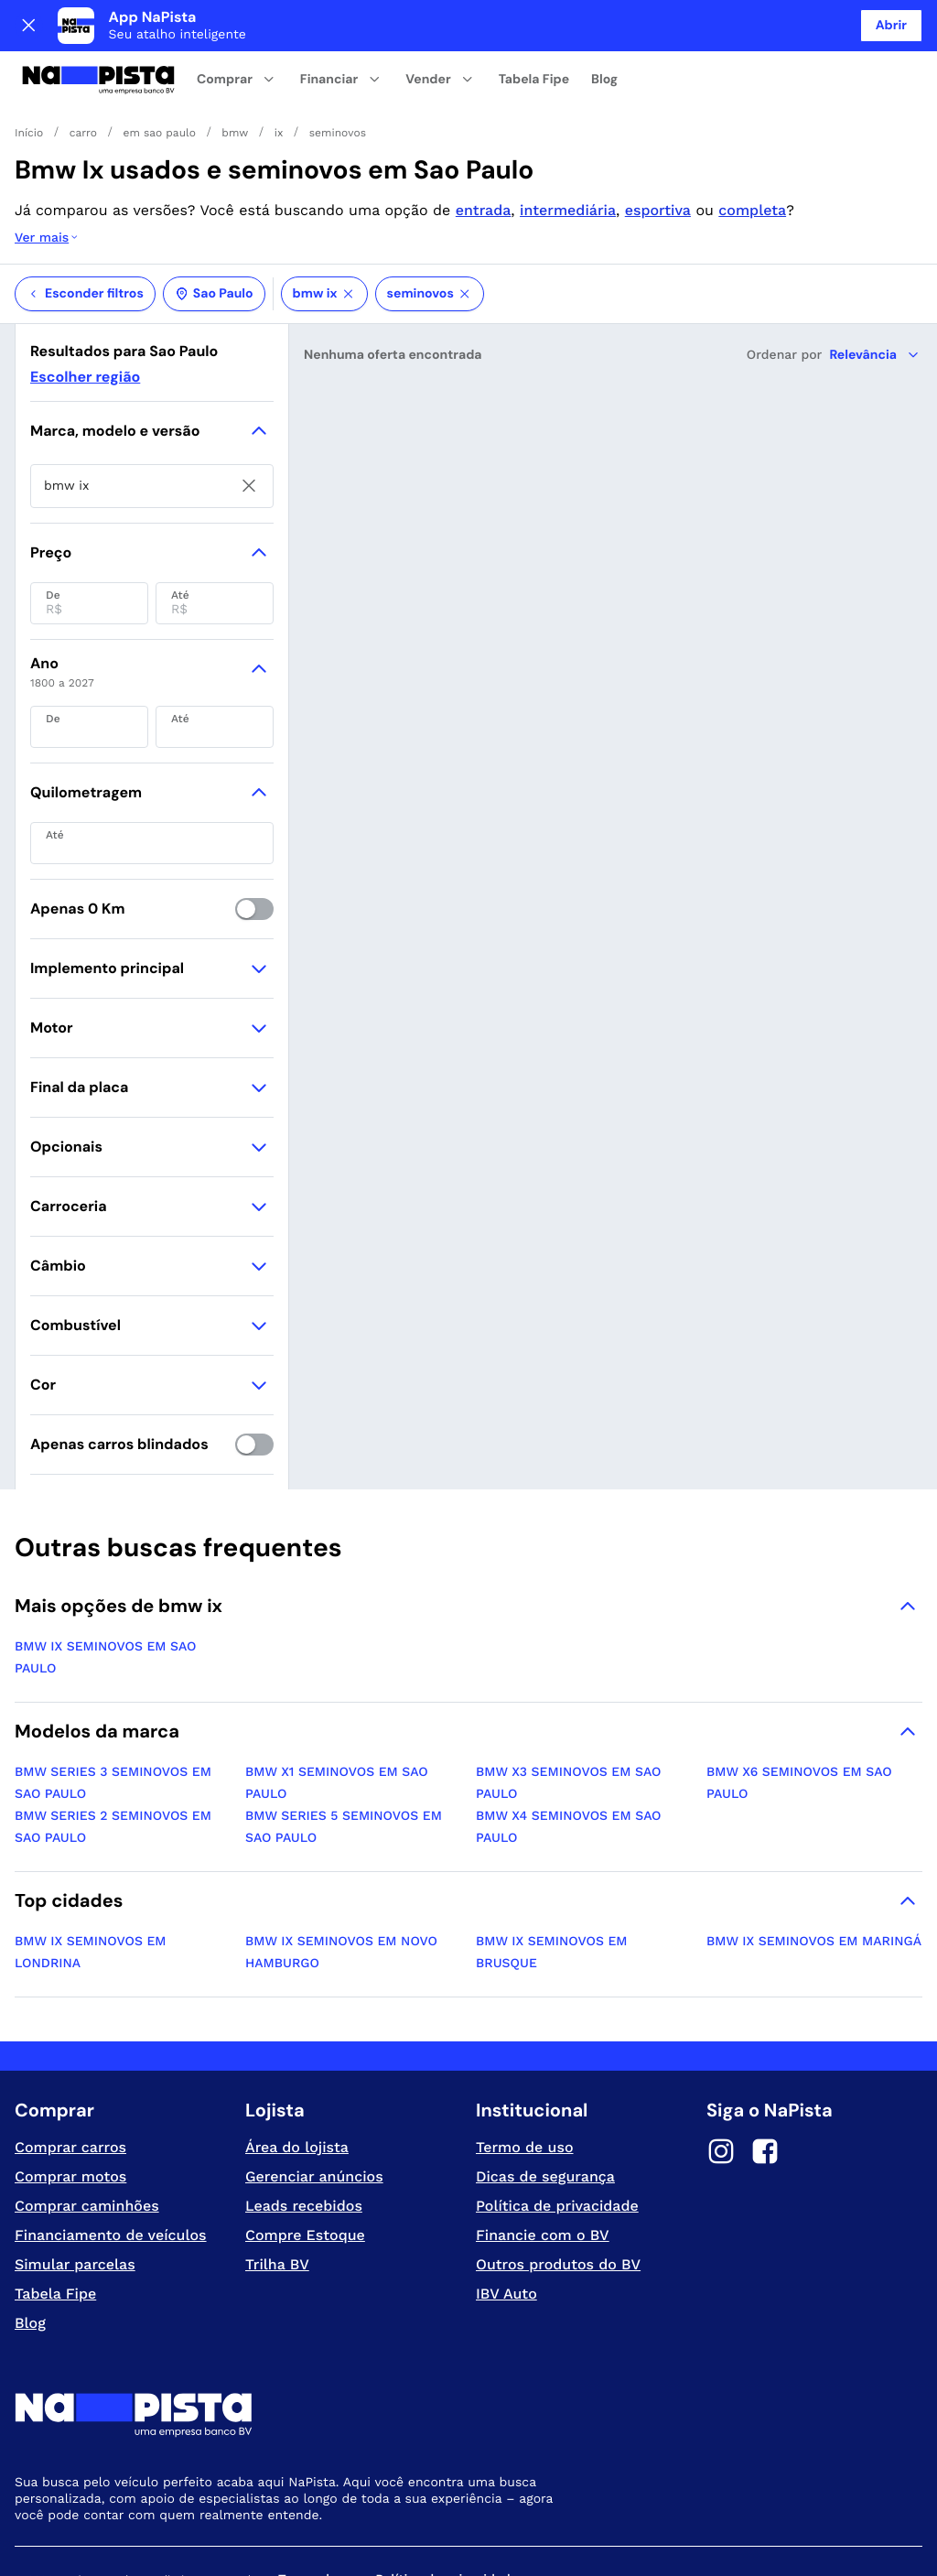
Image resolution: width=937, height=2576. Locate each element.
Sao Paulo (214, 220)
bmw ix (324, 220)
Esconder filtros (85, 220)
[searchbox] (152, 413)
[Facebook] (765, 2080)
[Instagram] (721, 2080)
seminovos (429, 220)
